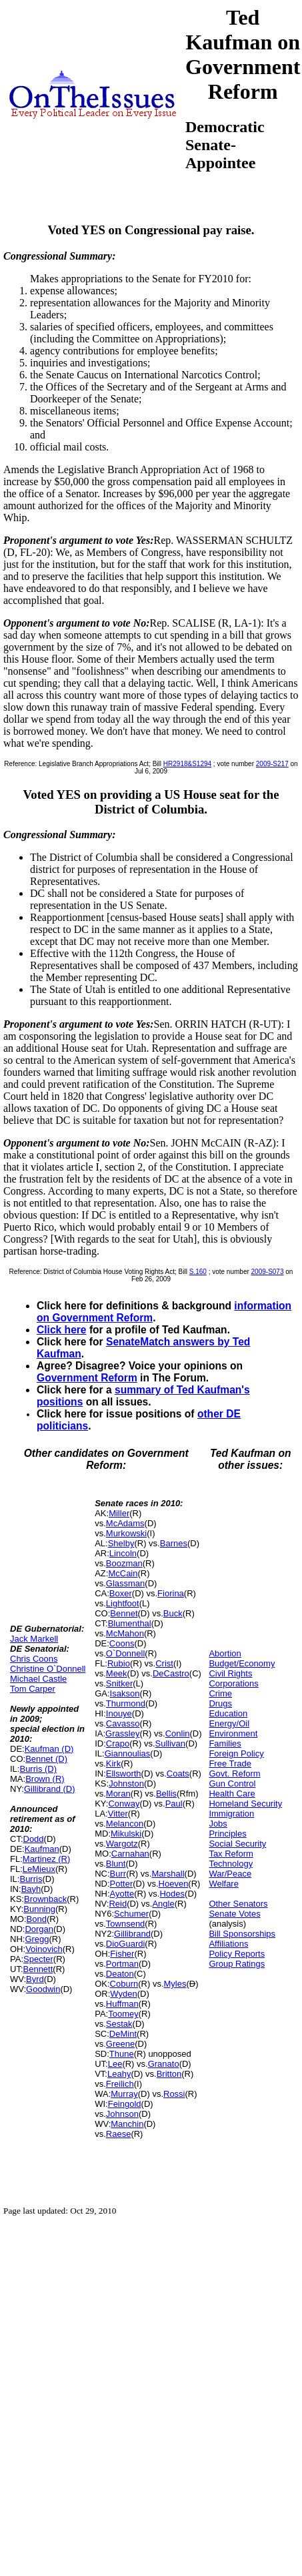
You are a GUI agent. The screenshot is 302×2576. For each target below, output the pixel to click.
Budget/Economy (242, 1663)
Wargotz (122, 1844)
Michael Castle (38, 1679)
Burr (118, 1874)
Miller (119, 1513)
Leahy (119, 2074)
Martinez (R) (47, 1859)
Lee (115, 2064)
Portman (122, 1964)
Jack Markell (34, 1639)
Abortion (225, 1653)
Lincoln (123, 1553)
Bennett (38, 1969)
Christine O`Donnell (47, 1669)
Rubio (118, 1663)
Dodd (33, 1839)
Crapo (117, 1743)
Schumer (131, 1914)
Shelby (121, 1543)
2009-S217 (272, 763)
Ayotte (122, 1894)
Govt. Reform (234, 1773)
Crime (220, 1693)
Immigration (231, 1814)
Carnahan (130, 1854)
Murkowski (126, 1533)
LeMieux (39, 1869)
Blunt (116, 1864)
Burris (30, 1879)
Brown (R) (45, 1779)
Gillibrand (132, 1934)
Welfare (224, 1884)
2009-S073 (267, 1271)
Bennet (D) (46, 1759)
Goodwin (43, 1989)
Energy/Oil (229, 1723)
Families (225, 1743)
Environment (233, 1733)
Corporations (233, 1683)
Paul (174, 1804)
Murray (124, 2094)
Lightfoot (122, 1603)
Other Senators (238, 1904)
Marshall (167, 1874)
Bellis (166, 1794)
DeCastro (171, 1673)
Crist (164, 1663)
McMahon (125, 1633)
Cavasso (123, 1723)
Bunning (39, 1909)
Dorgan (39, 1929)
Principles (227, 1834)
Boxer (120, 1593)
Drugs (220, 1703)
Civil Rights (230, 1673)
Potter (121, 1884)
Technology (231, 1864)
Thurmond (125, 1703)
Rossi (174, 2094)
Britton (169, 2074)
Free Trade (230, 1763)
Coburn (124, 1984)
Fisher (122, 1954)
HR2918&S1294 (187, 763)
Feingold (124, 2104)
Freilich (120, 2084)
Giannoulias (128, 1753)
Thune (121, 2054)
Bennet (123, 1613)
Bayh (31, 1889)
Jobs (218, 1824)
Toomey (123, 2014)
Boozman (124, 1563)
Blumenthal (129, 1623)
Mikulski (126, 1834)
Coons (122, 1643)
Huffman (122, 2004)
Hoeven (174, 1884)
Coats (178, 1773)
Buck (173, 1613)
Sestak (119, 2024)
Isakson (125, 1693)
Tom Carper (32, 1689)
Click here (62, 1329)
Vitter (118, 1814)
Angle (163, 1904)
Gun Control (232, 1784)
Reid (118, 1904)
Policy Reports (237, 1954)
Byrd (35, 1979)
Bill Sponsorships (242, 1934)
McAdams (125, 1523)
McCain (122, 1573)
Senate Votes (234, 1914)
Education (228, 1713)
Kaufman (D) (49, 1749)
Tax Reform (231, 1854)
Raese (118, 2134)
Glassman (125, 1583)
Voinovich (44, 1949)
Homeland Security (245, 1804)
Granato (163, 2064)
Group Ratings (237, 1964)
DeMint (123, 2034)
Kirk (113, 1763)
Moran (118, 1794)
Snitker (119, 1683)
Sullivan (170, 1743)
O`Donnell (125, 1653)
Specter (38, 1959)
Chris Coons (34, 1659)
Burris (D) (38, 1769)
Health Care (232, 1794)
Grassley (122, 1733)
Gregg (37, 1939)
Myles (175, 1984)
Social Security (237, 1844)
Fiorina (170, 1593)
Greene (120, 2044)
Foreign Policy (236, 1753)
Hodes (172, 1894)
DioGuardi (125, 1944)
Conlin (177, 1733)
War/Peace (230, 1874)
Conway (123, 1804)
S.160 (198, 1271)
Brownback (45, 1899)
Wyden (123, 1994)
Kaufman (42, 1849)
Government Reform (87, 1377)
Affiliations (228, 1944)
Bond (37, 1919)
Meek (116, 1673)
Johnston (126, 1784)
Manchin (127, 2124)
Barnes (173, 1543)
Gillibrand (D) (49, 1789)
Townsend (125, 1924)
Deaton (120, 1974)
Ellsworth (123, 1773)
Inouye (119, 1713)
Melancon (124, 1824)
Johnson (122, 2114)
